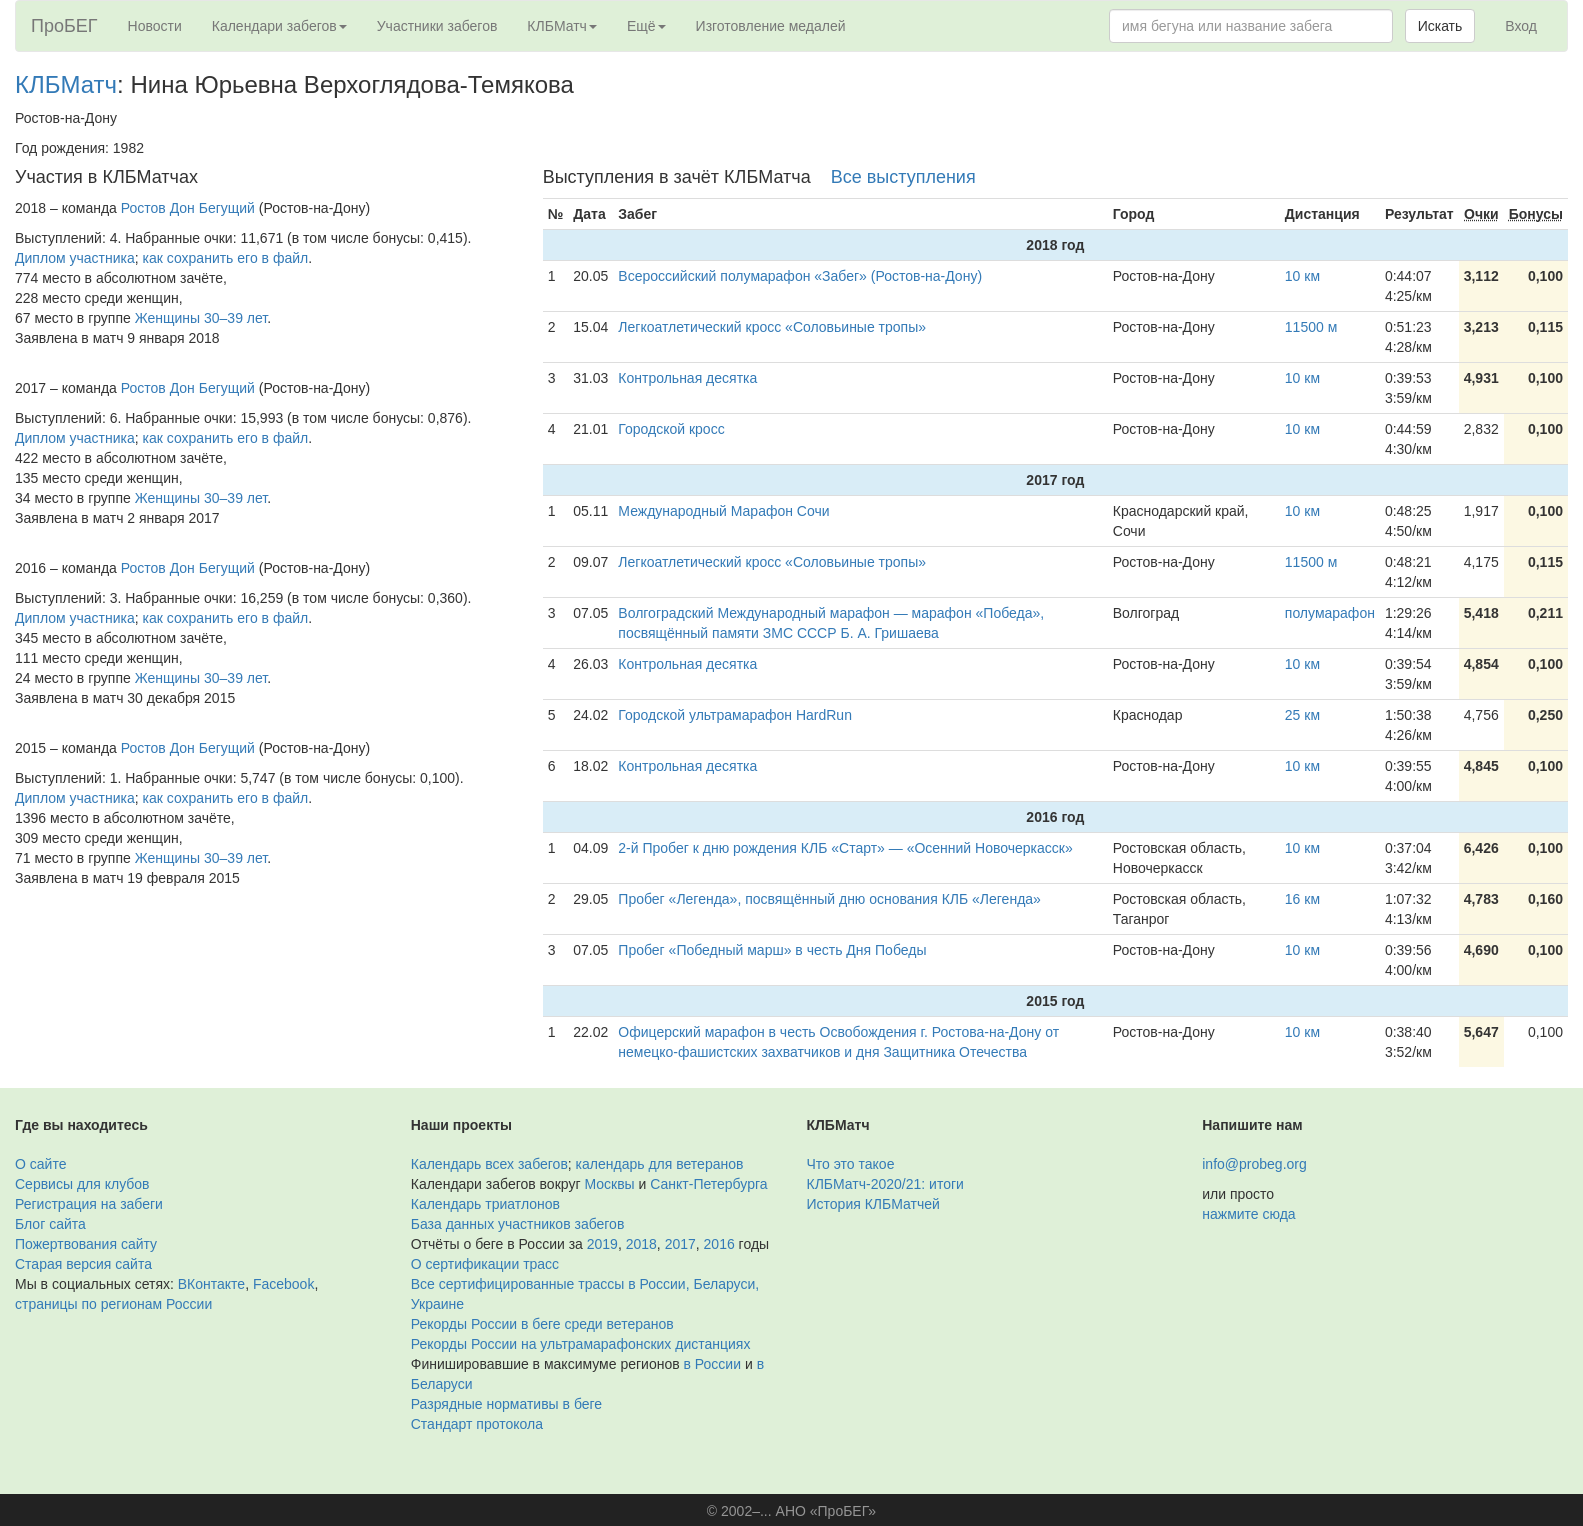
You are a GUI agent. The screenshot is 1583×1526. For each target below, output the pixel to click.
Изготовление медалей (771, 26)
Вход (1521, 26)
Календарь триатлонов (485, 1204)
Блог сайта (50, 1224)
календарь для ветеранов (660, 1164)
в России (712, 1364)
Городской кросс (671, 429)
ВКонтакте (211, 1284)
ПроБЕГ (64, 26)
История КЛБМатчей (873, 1204)
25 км (1302, 715)
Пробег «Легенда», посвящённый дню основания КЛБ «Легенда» (829, 899)
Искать (1440, 26)
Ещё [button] (646, 26)
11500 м (1311, 327)
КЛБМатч (66, 84)
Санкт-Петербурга (708, 1184)
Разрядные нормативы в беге (506, 1404)
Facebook (283, 1284)
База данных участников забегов (518, 1224)
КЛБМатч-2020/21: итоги (885, 1184)
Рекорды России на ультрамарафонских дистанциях (581, 1344)
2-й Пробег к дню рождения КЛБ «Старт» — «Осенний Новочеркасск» (845, 848)
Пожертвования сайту (86, 1244)
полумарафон (1330, 613)
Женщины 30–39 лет (201, 318)
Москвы (609, 1184)
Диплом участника (75, 258)
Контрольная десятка (687, 378)
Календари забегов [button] (279, 26)
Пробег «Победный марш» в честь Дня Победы (772, 950)
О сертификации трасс (485, 1264)
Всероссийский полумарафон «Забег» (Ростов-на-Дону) (800, 276)
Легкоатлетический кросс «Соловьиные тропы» (772, 327)
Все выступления (903, 177)
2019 (602, 1244)
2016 (719, 1244)
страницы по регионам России (113, 1304)
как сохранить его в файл (226, 258)
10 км (1302, 276)
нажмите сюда (1248, 1214)
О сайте (40, 1164)
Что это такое (851, 1164)
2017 (680, 1244)
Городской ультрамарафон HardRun (735, 715)
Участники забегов (437, 26)
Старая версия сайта (83, 1264)
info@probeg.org (1254, 1164)
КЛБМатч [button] (562, 26)
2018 (641, 1244)
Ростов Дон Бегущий (188, 208)
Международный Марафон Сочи (723, 511)
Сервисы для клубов (82, 1184)
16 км (1302, 899)
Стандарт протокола (477, 1424)
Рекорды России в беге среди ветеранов (542, 1324)
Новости (155, 26)
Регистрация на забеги (89, 1204)
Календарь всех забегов (489, 1164)
